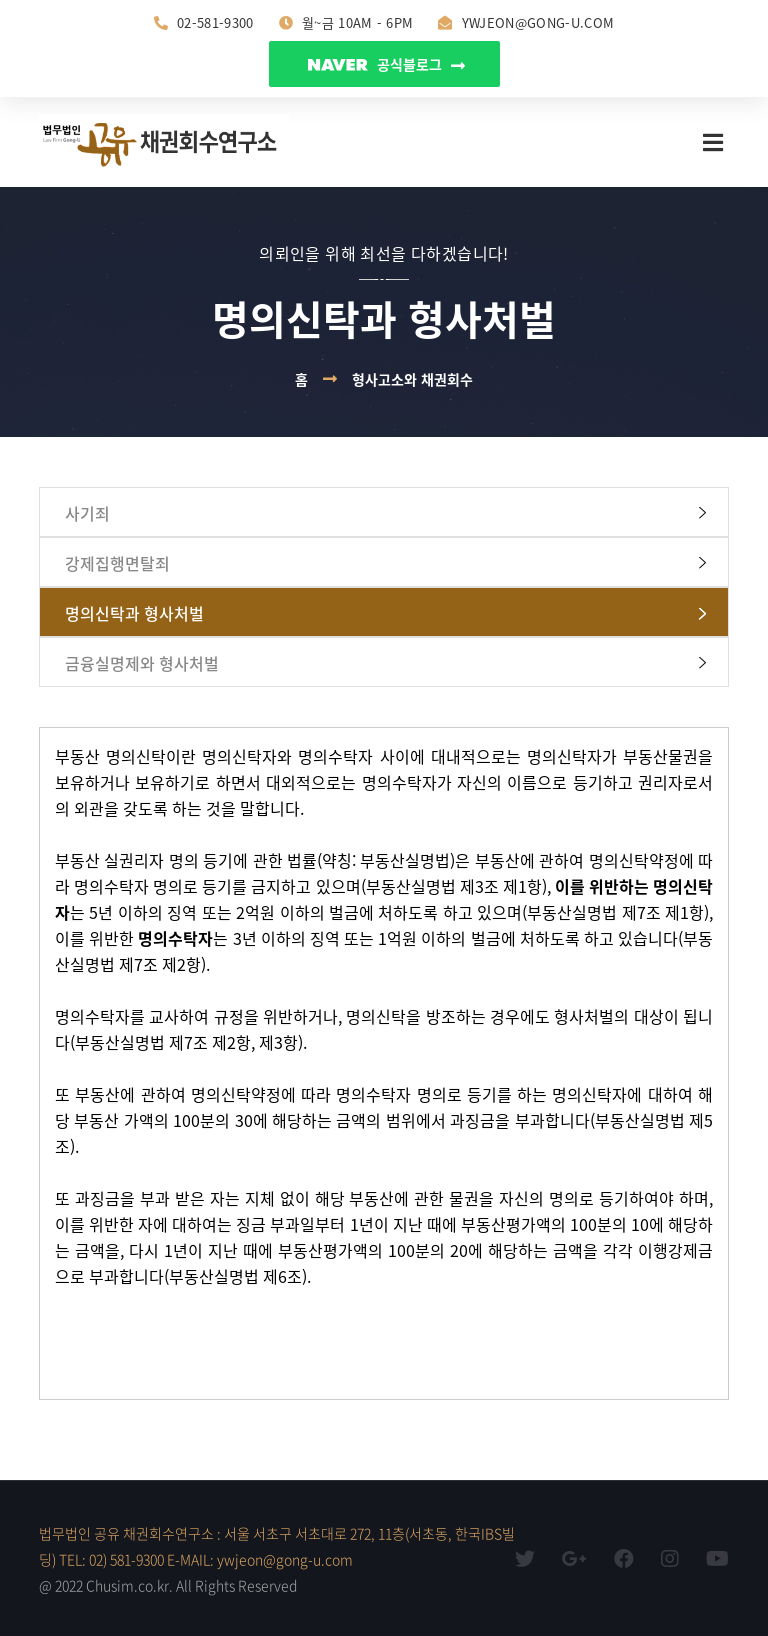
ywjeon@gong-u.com (526, 22)
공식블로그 (386, 64)
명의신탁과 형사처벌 (134, 613)
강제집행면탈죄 (117, 563)
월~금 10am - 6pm (346, 22)
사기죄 (87, 513)
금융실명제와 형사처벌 (142, 663)
